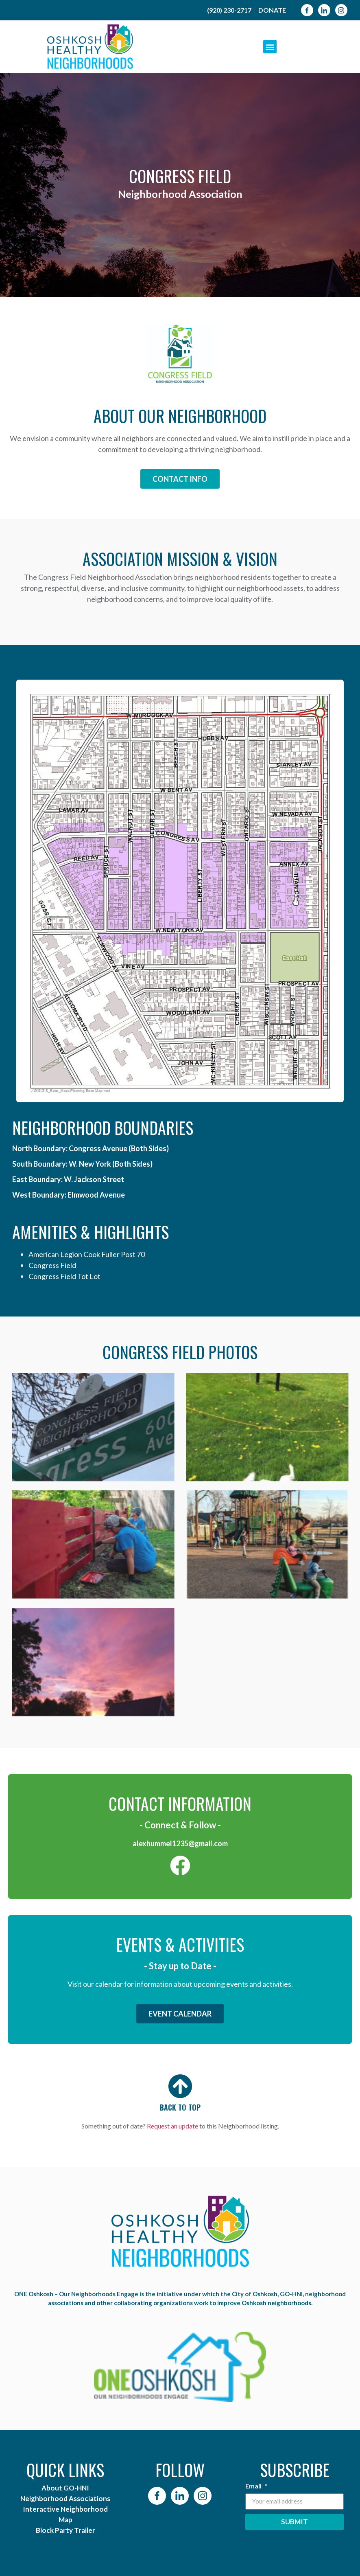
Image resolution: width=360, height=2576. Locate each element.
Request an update (172, 2126)
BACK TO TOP (180, 2107)
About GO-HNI (65, 2488)
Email (254, 2486)
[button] (270, 46)
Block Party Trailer (65, 2530)
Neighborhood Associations (65, 2498)
